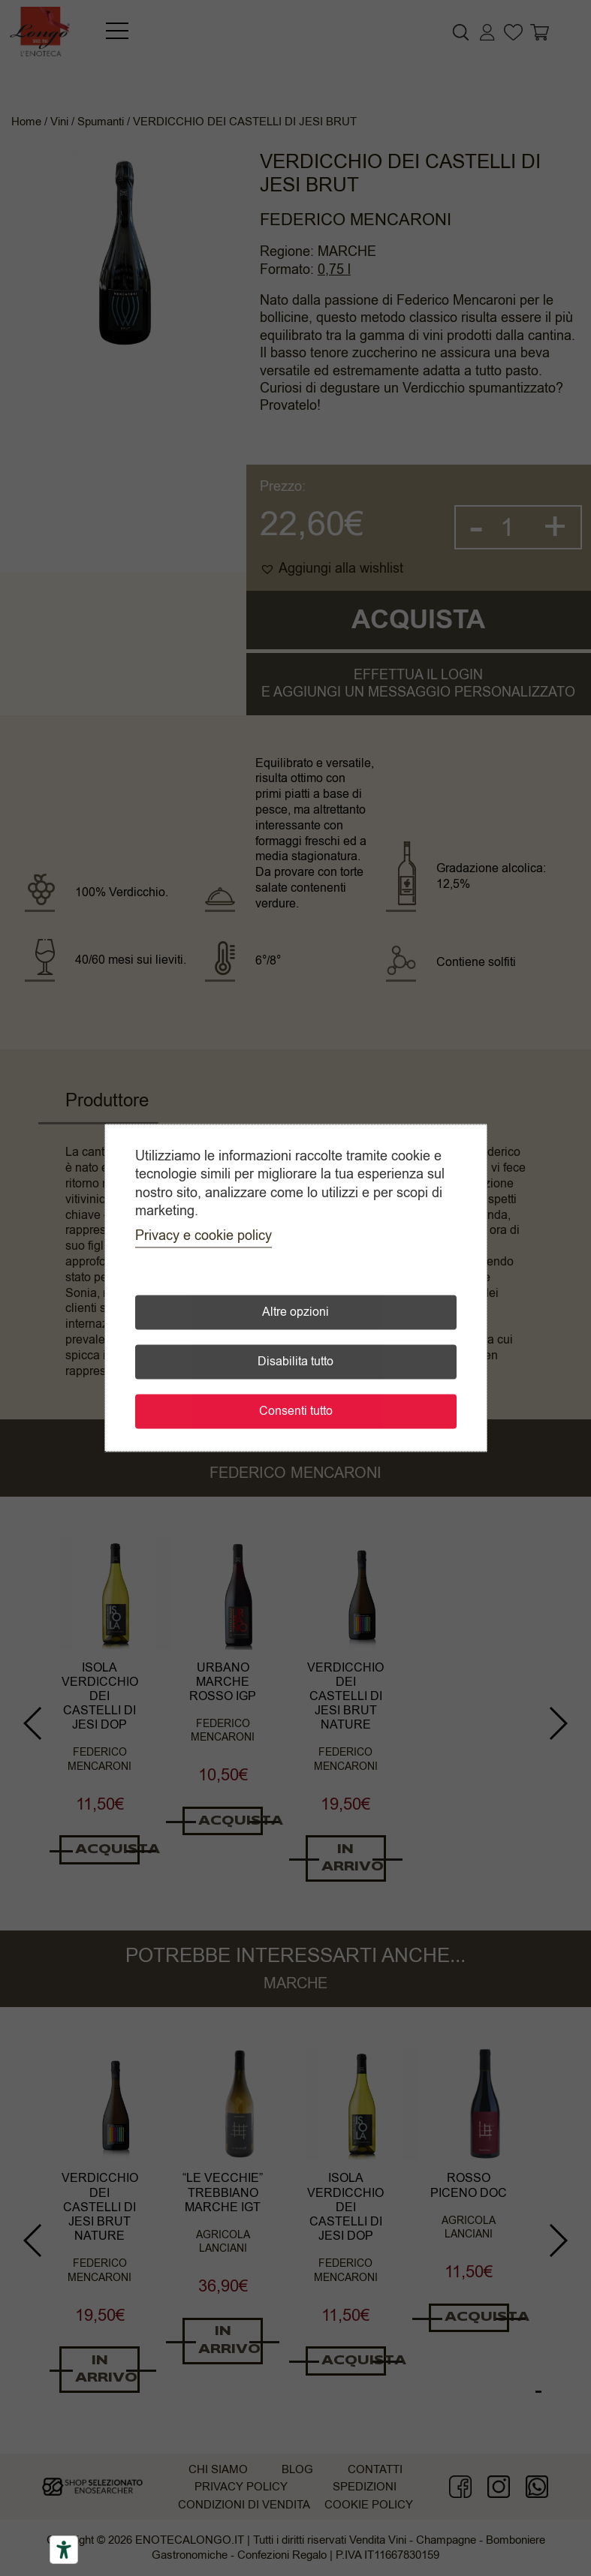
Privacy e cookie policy (203, 1236)
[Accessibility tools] (64, 2549)
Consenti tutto (296, 1412)
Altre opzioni (295, 1313)
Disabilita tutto (295, 1362)
